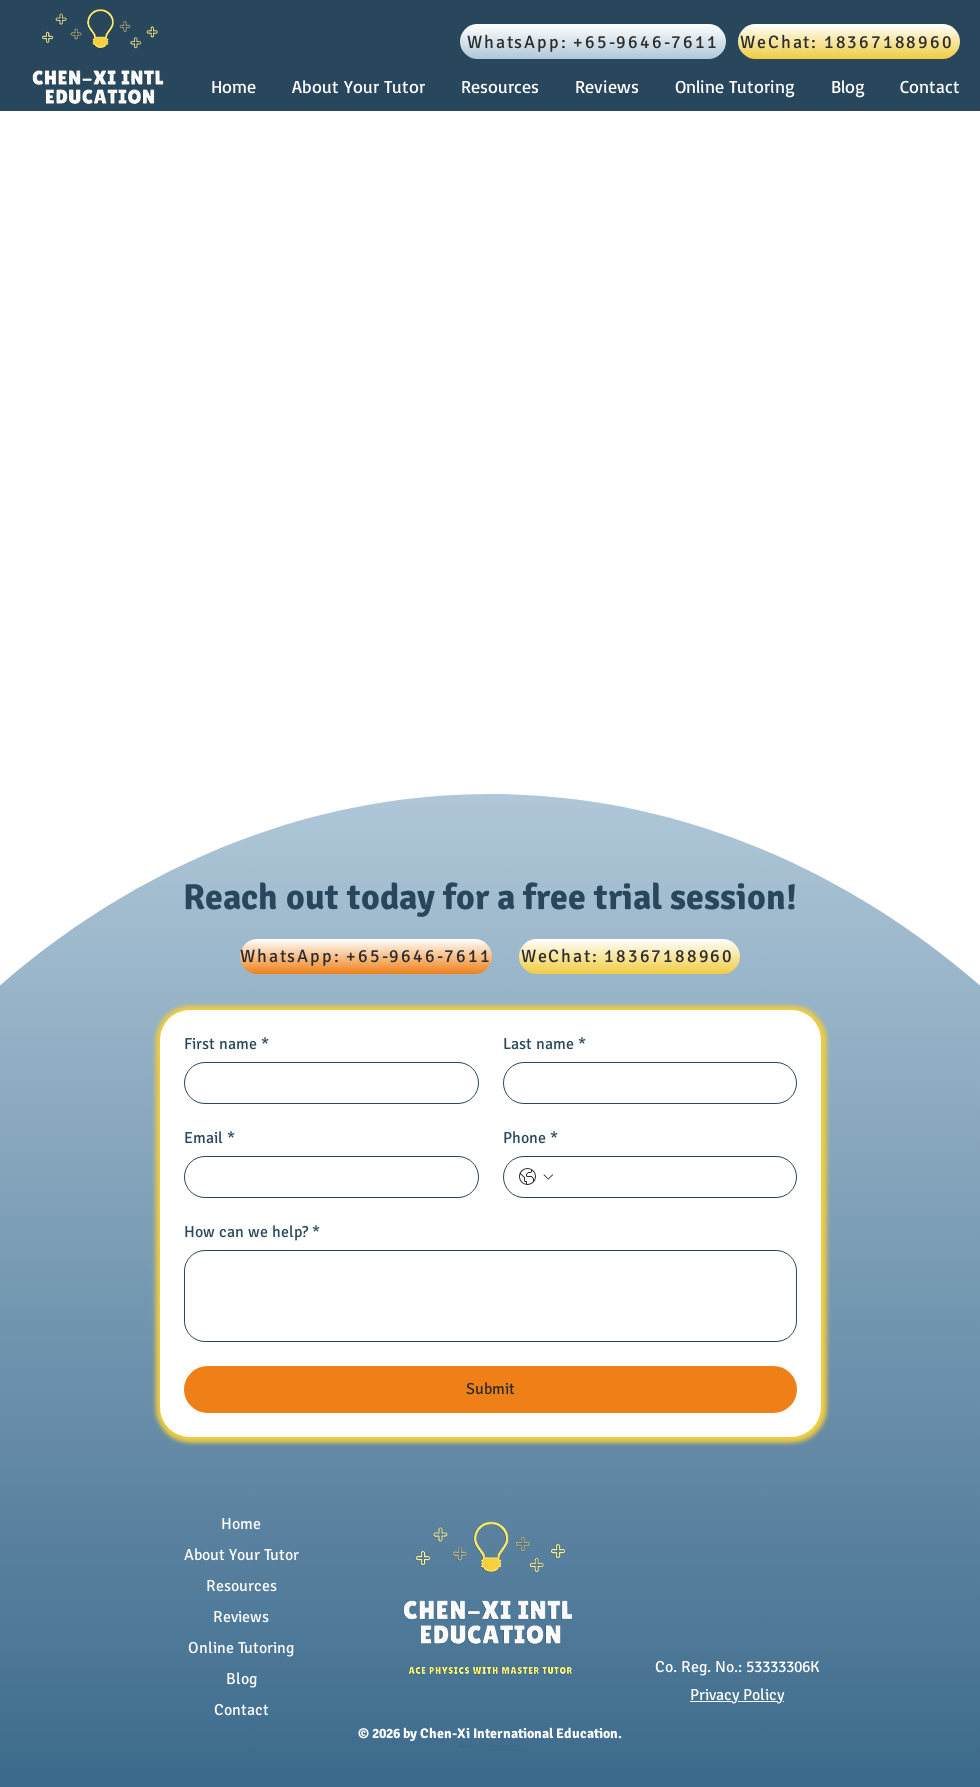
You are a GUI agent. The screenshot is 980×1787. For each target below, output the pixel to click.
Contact (241, 1710)
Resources (241, 1586)
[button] (503, 86)
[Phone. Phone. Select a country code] (536, 1177)
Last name (544, 1044)
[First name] (325, 1083)
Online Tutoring (241, 1648)
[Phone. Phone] (670, 1177)
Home (241, 1524)
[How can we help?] (490, 1296)
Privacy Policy (737, 1695)
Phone (530, 1138)
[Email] (325, 1177)
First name (226, 1044)
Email (209, 1138)
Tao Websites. (503, 1746)
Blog (241, 1679)
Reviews (241, 1617)
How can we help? (252, 1232)
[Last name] (644, 1083)
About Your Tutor (241, 1555)
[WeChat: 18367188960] (849, 41)
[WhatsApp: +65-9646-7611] (593, 41)
